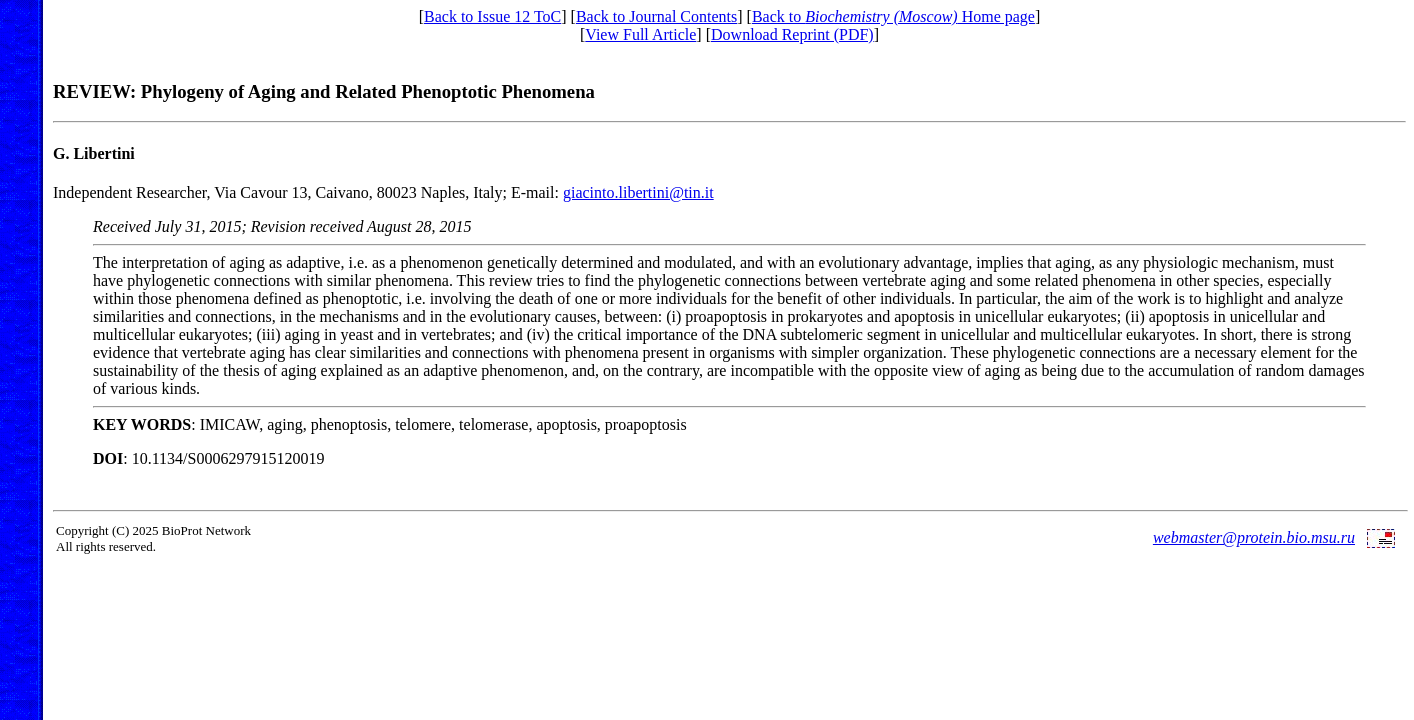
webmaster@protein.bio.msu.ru (1254, 537)
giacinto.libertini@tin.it (638, 192)
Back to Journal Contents (656, 16)
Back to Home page (893, 16)
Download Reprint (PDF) (792, 34)
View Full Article (640, 34)
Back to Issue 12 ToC (492, 16)
